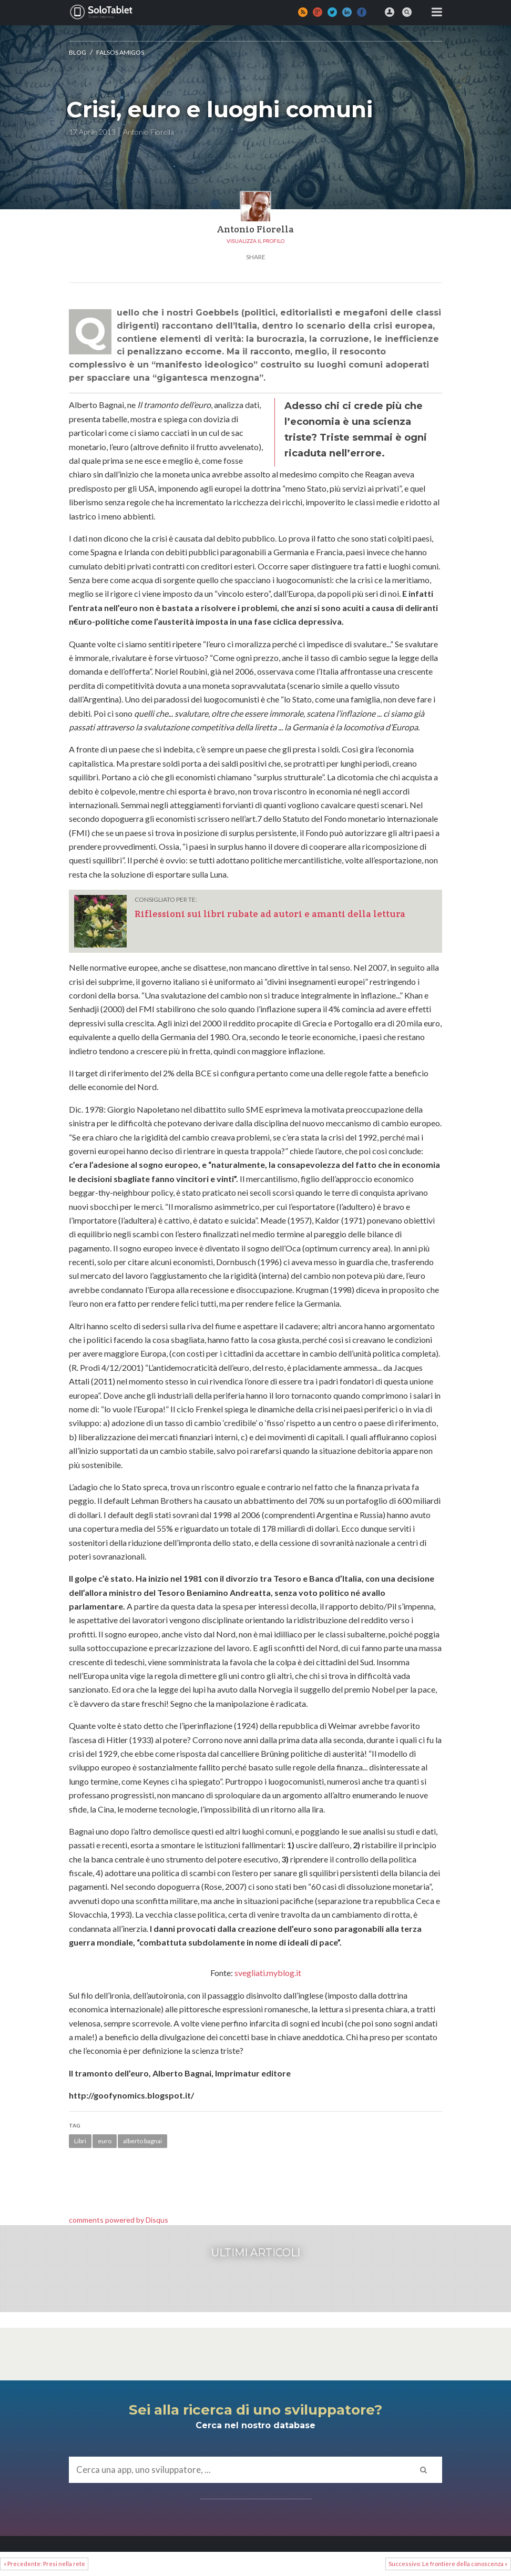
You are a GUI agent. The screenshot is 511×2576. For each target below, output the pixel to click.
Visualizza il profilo (255, 241)
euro (104, 2141)
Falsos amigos (120, 52)
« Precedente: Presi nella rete (44, 2563)
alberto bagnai (142, 2141)
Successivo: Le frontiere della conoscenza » (448, 2563)
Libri (80, 2141)
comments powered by (118, 2219)
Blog (77, 52)
